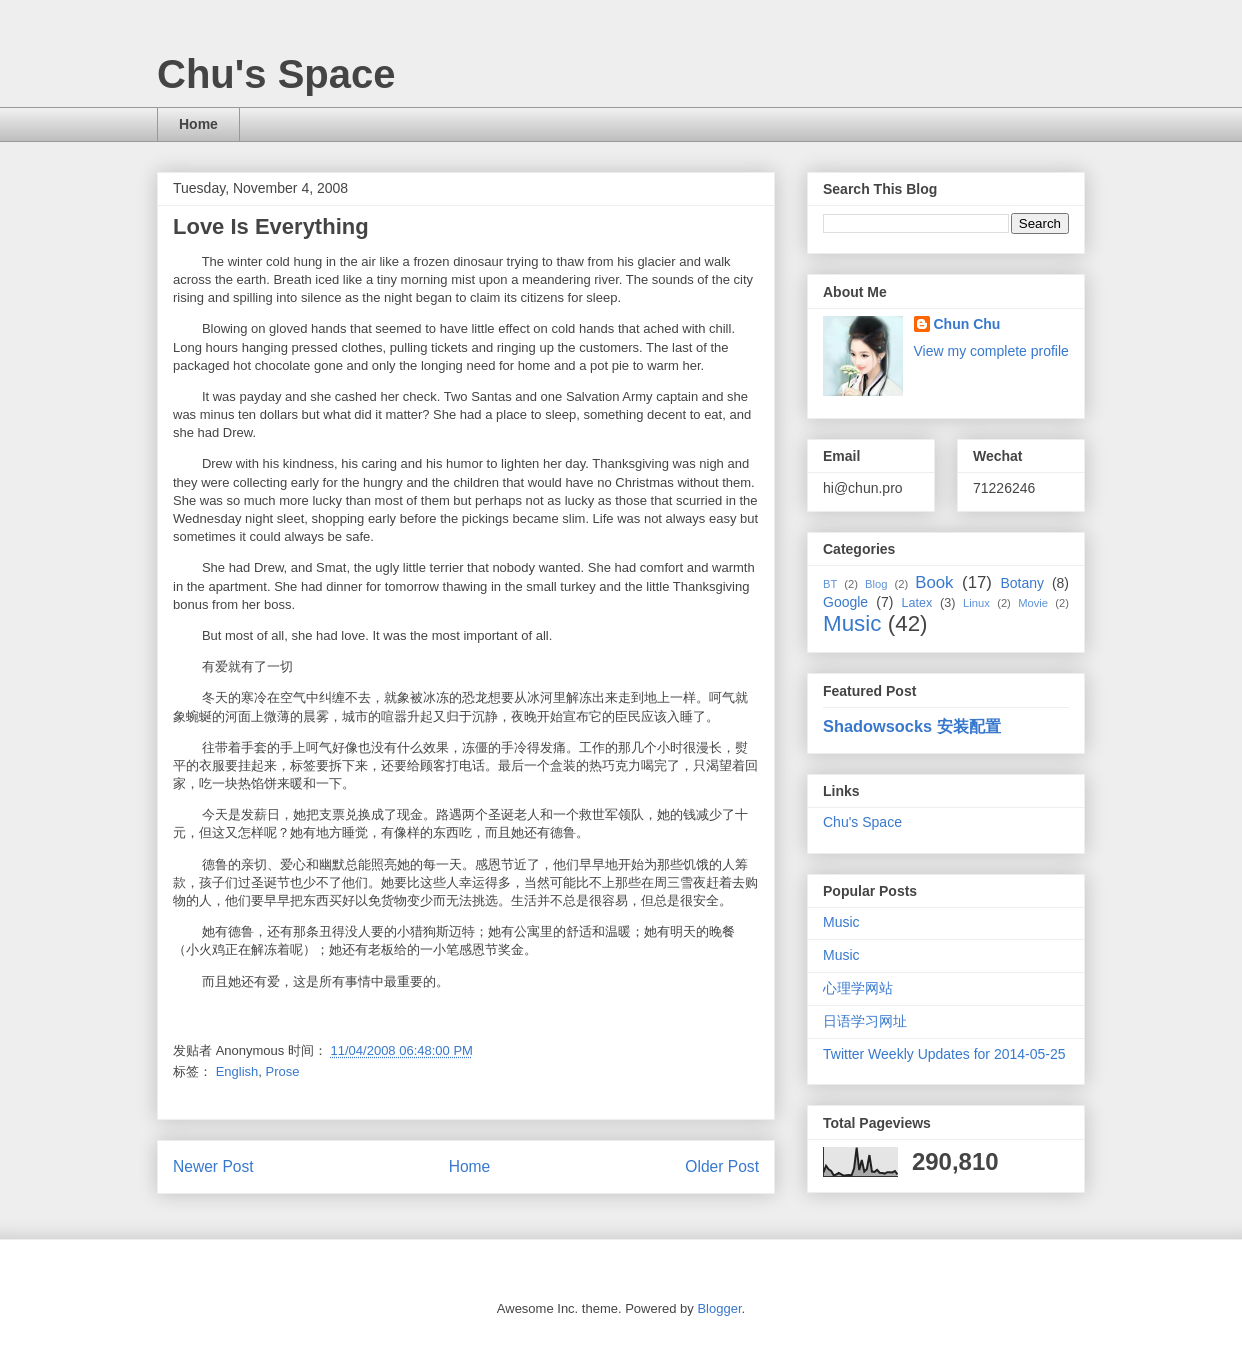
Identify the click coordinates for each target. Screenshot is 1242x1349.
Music (852, 623)
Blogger (719, 1308)
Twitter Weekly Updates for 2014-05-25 (944, 1054)
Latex (916, 603)
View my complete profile (991, 351)
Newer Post (213, 1166)
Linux (976, 603)
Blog (876, 584)
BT (830, 584)
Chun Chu (967, 324)
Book (934, 582)
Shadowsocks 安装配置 (912, 726)
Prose (283, 1071)
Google (845, 602)
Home (198, 124)
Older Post (722, 1166)
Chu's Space (276, 74)
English (237, 1071)
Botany (1022, 583)
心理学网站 (858, 988)
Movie (1033, 603)
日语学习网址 (865, 1021)
